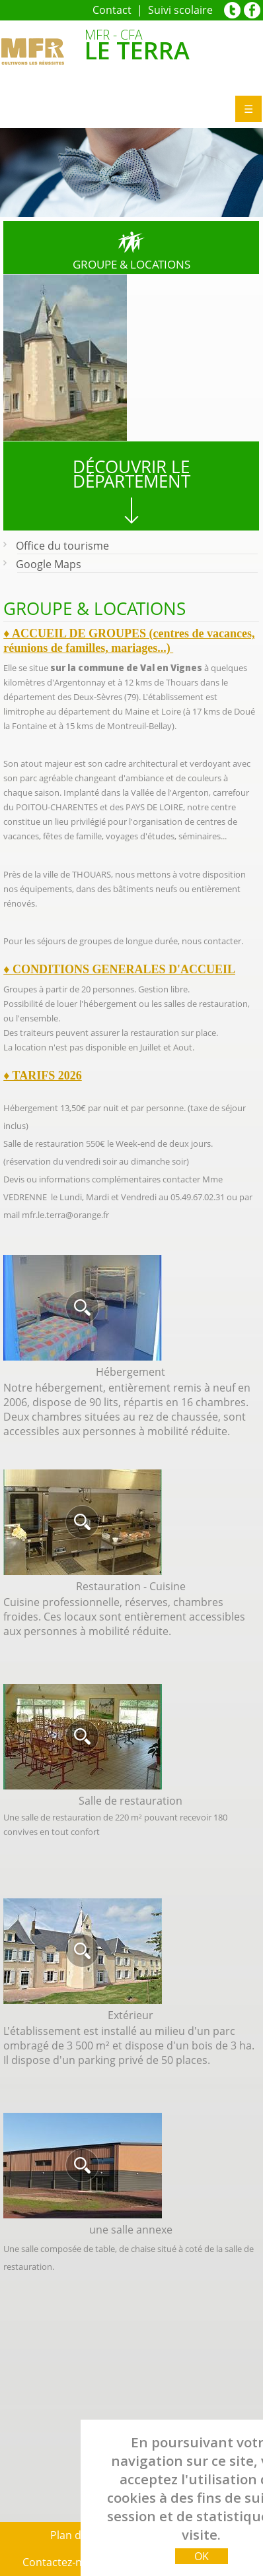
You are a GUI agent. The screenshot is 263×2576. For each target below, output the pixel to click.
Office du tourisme (62, 545)
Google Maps (48, 564)
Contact (113, 10)
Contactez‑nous (61, 2562)
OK (201, 2556)
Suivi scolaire (180, 10)
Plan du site (79, 2535)
